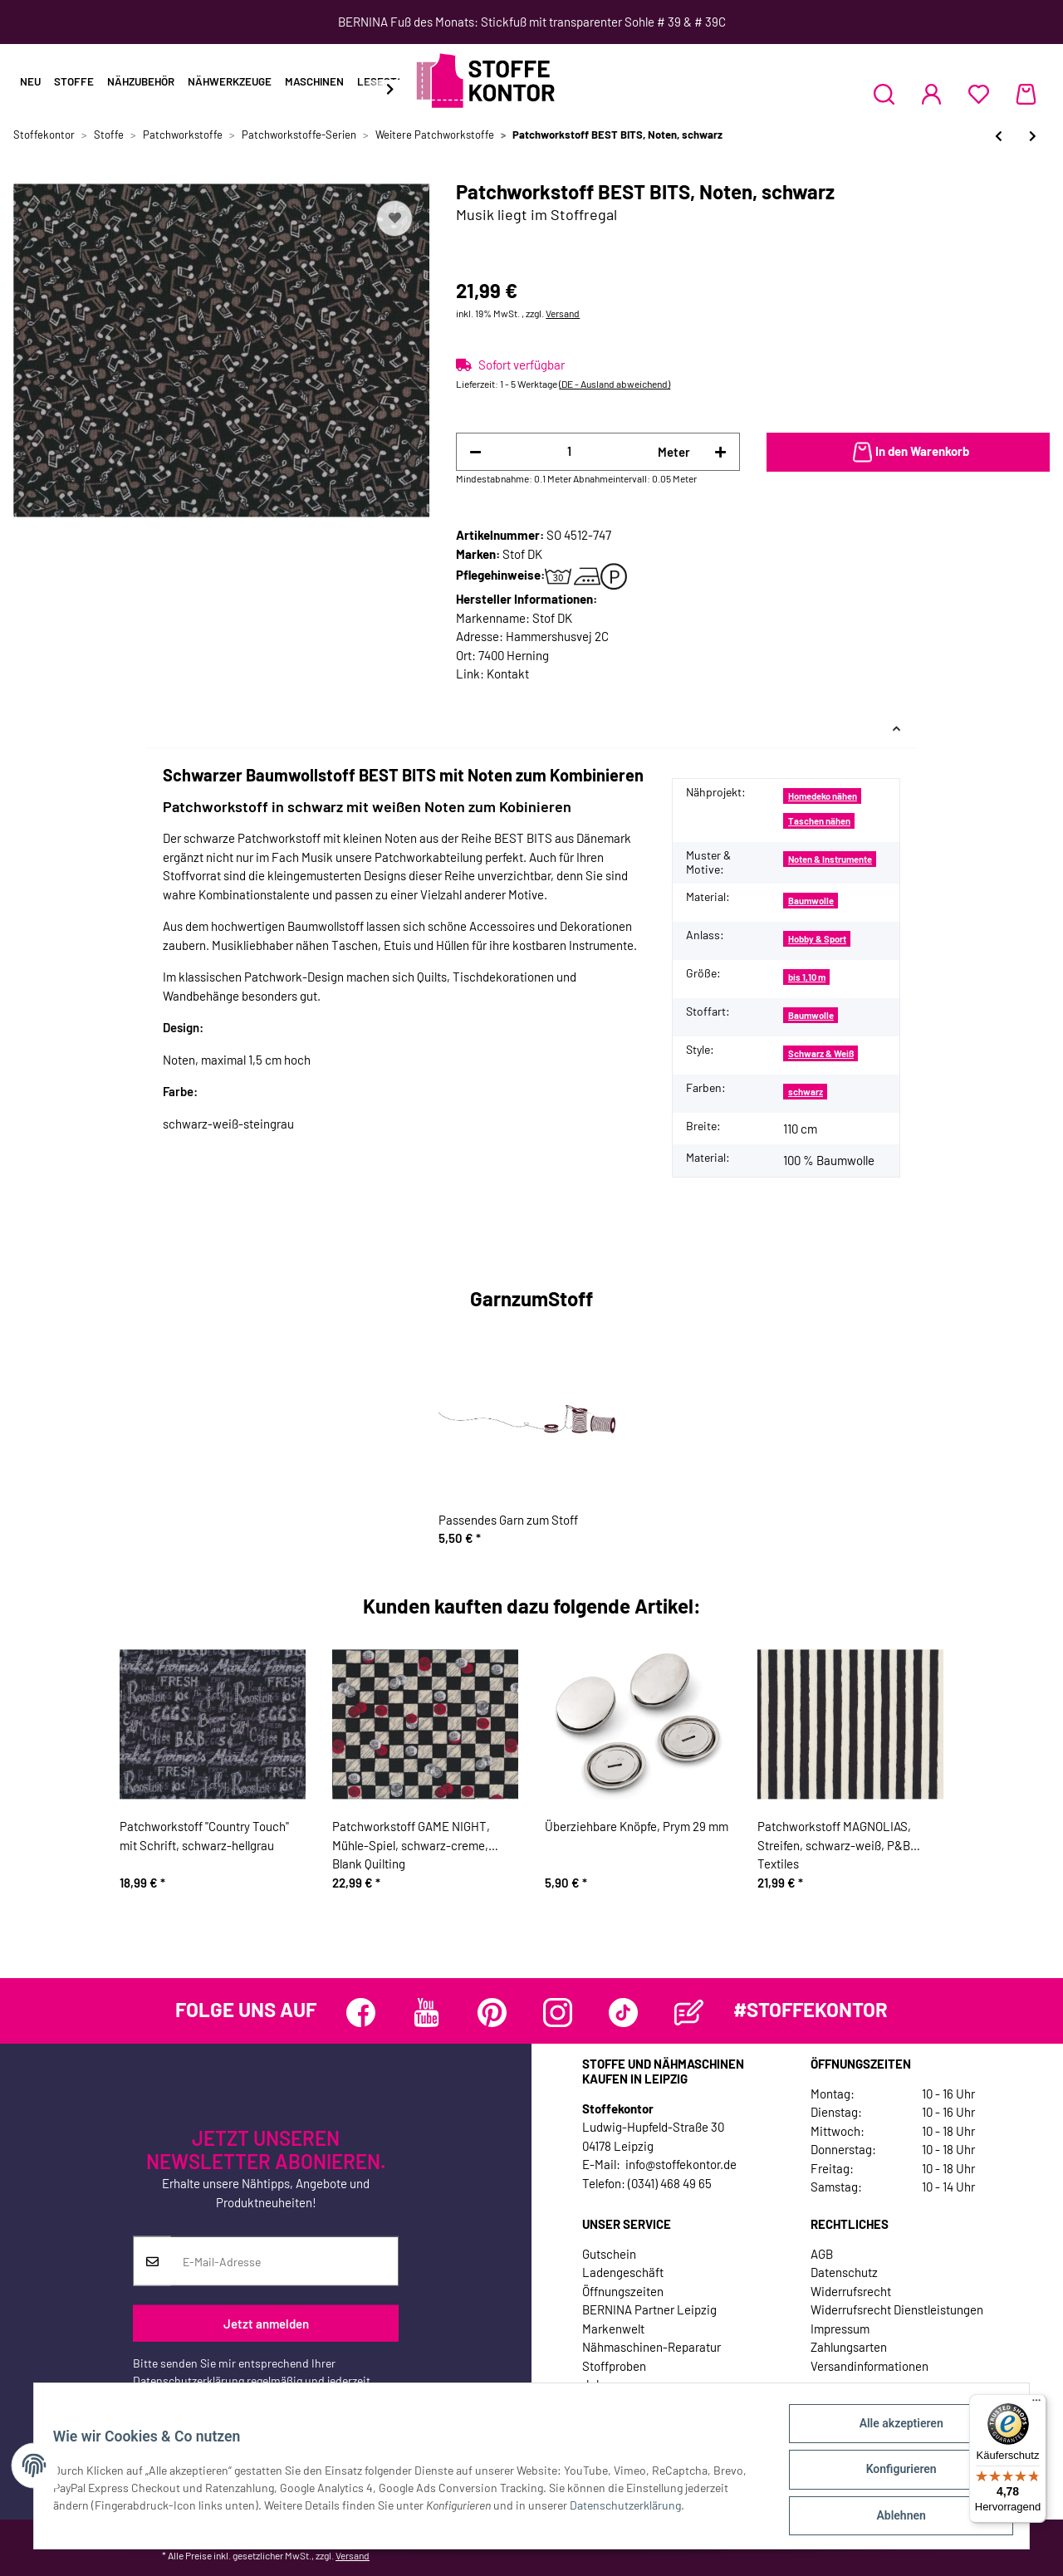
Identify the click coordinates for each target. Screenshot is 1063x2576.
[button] (884, 94)
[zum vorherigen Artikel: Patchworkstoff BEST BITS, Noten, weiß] (999, 136)
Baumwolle (811, 900)
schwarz (805, 1091)
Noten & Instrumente (830, 859)
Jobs (595, 2384)
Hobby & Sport (817, 938)
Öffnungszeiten (623, 2291)
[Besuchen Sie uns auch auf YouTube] (426, 2012)
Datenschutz (844, 2272)
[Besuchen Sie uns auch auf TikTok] (623, 2012)
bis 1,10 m (806, 977)
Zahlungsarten (849, 2346)
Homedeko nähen (822, 796)
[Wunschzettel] (978, 94)
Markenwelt (613, 2328)
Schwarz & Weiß (821, 1053)
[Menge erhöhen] (720, 452)
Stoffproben (614, 2365)
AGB (822, 2253)
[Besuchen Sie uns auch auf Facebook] (361, 2012)
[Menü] (1036, 2404)
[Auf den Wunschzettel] (394, 218)
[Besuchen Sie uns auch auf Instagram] (557, 2012)
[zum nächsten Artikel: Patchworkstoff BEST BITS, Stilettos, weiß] (1033, 136)
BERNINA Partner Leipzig (649, 2309)
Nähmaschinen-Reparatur (651, 2346)
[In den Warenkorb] (908, 453)
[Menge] (569, 451)
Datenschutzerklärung (188, 2380)
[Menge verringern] (475, 452)
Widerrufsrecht (851, 2291)
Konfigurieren (893, 2474)
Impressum (840, 2328)
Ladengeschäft (623, 2272)
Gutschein (609, 2253)
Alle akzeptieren (893, 2430)
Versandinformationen (869, 2365)
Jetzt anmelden (266, 2322)
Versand (563, 313)
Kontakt (508, 673)
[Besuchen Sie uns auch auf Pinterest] (492, 2012)
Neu (30, 81)
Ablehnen (893, 2517)
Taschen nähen (819, 820)
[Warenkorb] (1026, 94)
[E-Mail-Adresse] (284, 2261)
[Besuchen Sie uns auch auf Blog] (689, 2012)
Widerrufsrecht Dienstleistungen (897, 2309)
